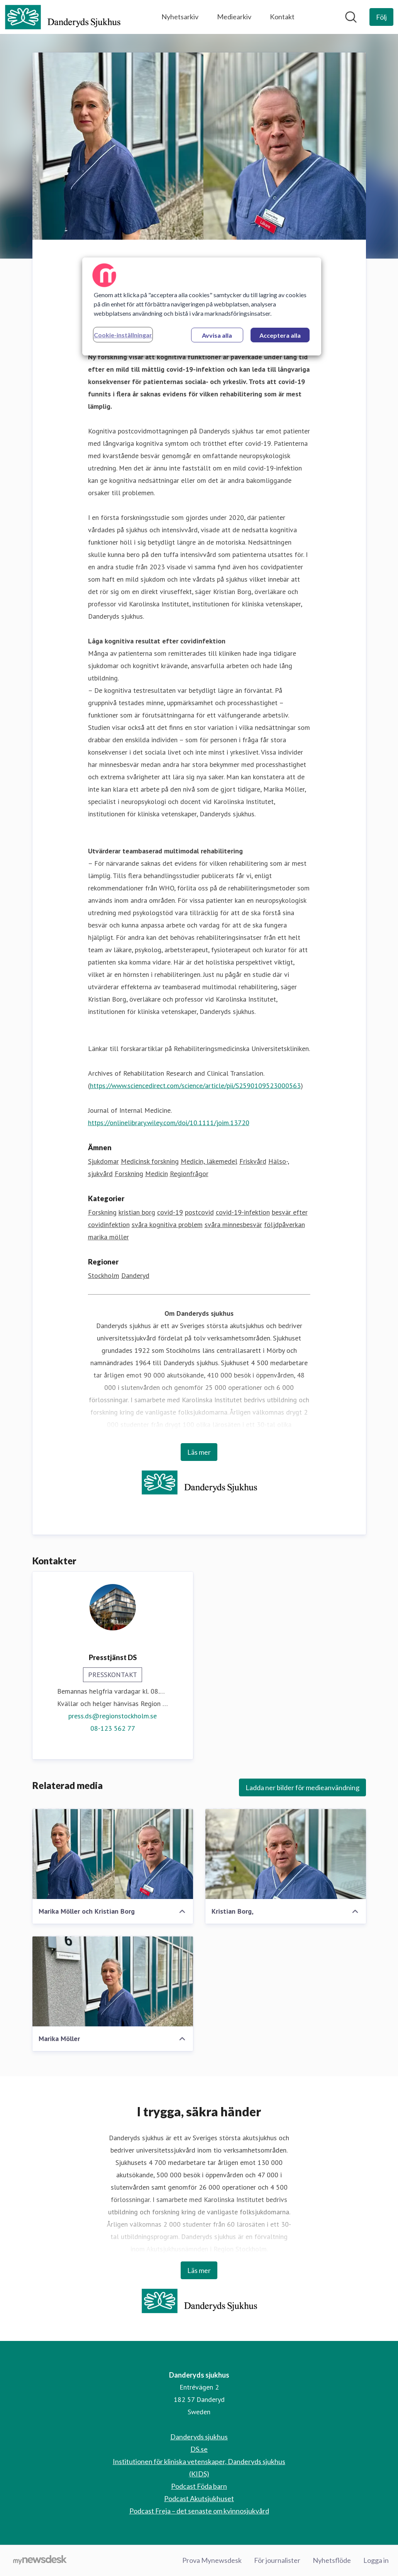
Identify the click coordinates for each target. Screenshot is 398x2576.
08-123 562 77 (112, 1728)
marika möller (108, 1237)
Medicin (156, 1174)
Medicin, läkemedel (209, 1161)
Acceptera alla (280, 335)
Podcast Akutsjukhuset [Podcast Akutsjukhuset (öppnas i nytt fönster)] (199, 2498)
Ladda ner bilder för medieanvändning (302, 1788)
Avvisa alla (217, 335)
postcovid (199, 1212)
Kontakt (282, 16)
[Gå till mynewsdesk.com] (40, 2560)
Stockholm (103, 1275)
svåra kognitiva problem (167, 1224)
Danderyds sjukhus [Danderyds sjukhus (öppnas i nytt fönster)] (199, 2436)
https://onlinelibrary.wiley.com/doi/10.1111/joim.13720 (168, 1123)
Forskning (129, 1174)
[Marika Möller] (112, 1981)
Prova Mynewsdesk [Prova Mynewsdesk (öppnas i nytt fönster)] (212, 2560)
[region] (201, 306)
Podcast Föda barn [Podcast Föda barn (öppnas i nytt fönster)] (199, 2486)
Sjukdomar (103, 1161)
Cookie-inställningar (123, 335)
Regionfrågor (189, 1174)
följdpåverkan (284, 1224)
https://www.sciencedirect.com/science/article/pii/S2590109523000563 (195, 1086)
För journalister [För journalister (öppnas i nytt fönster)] (277, 2560)
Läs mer (199, 1452)
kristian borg (137, 1212)
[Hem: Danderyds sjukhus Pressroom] (62, 17)
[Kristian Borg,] (285, 1854)
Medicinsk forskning (150, 1161)
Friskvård (252, 1161)
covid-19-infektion (243, 1212)
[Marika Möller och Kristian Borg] (112, 1854)
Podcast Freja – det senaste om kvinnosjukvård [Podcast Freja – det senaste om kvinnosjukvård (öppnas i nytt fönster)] (199, 2511)
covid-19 (170, 1212)
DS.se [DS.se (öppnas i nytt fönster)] (199, 2449)
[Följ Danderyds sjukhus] (381, 17)
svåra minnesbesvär (233, 1224)
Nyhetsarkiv (179, 16)
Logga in (376, 2560)
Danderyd (135, 1275)
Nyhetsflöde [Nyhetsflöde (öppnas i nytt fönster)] (332, 2560)
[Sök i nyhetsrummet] (351, 17)
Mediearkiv (234, 16)
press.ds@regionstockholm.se (112, 1716)
